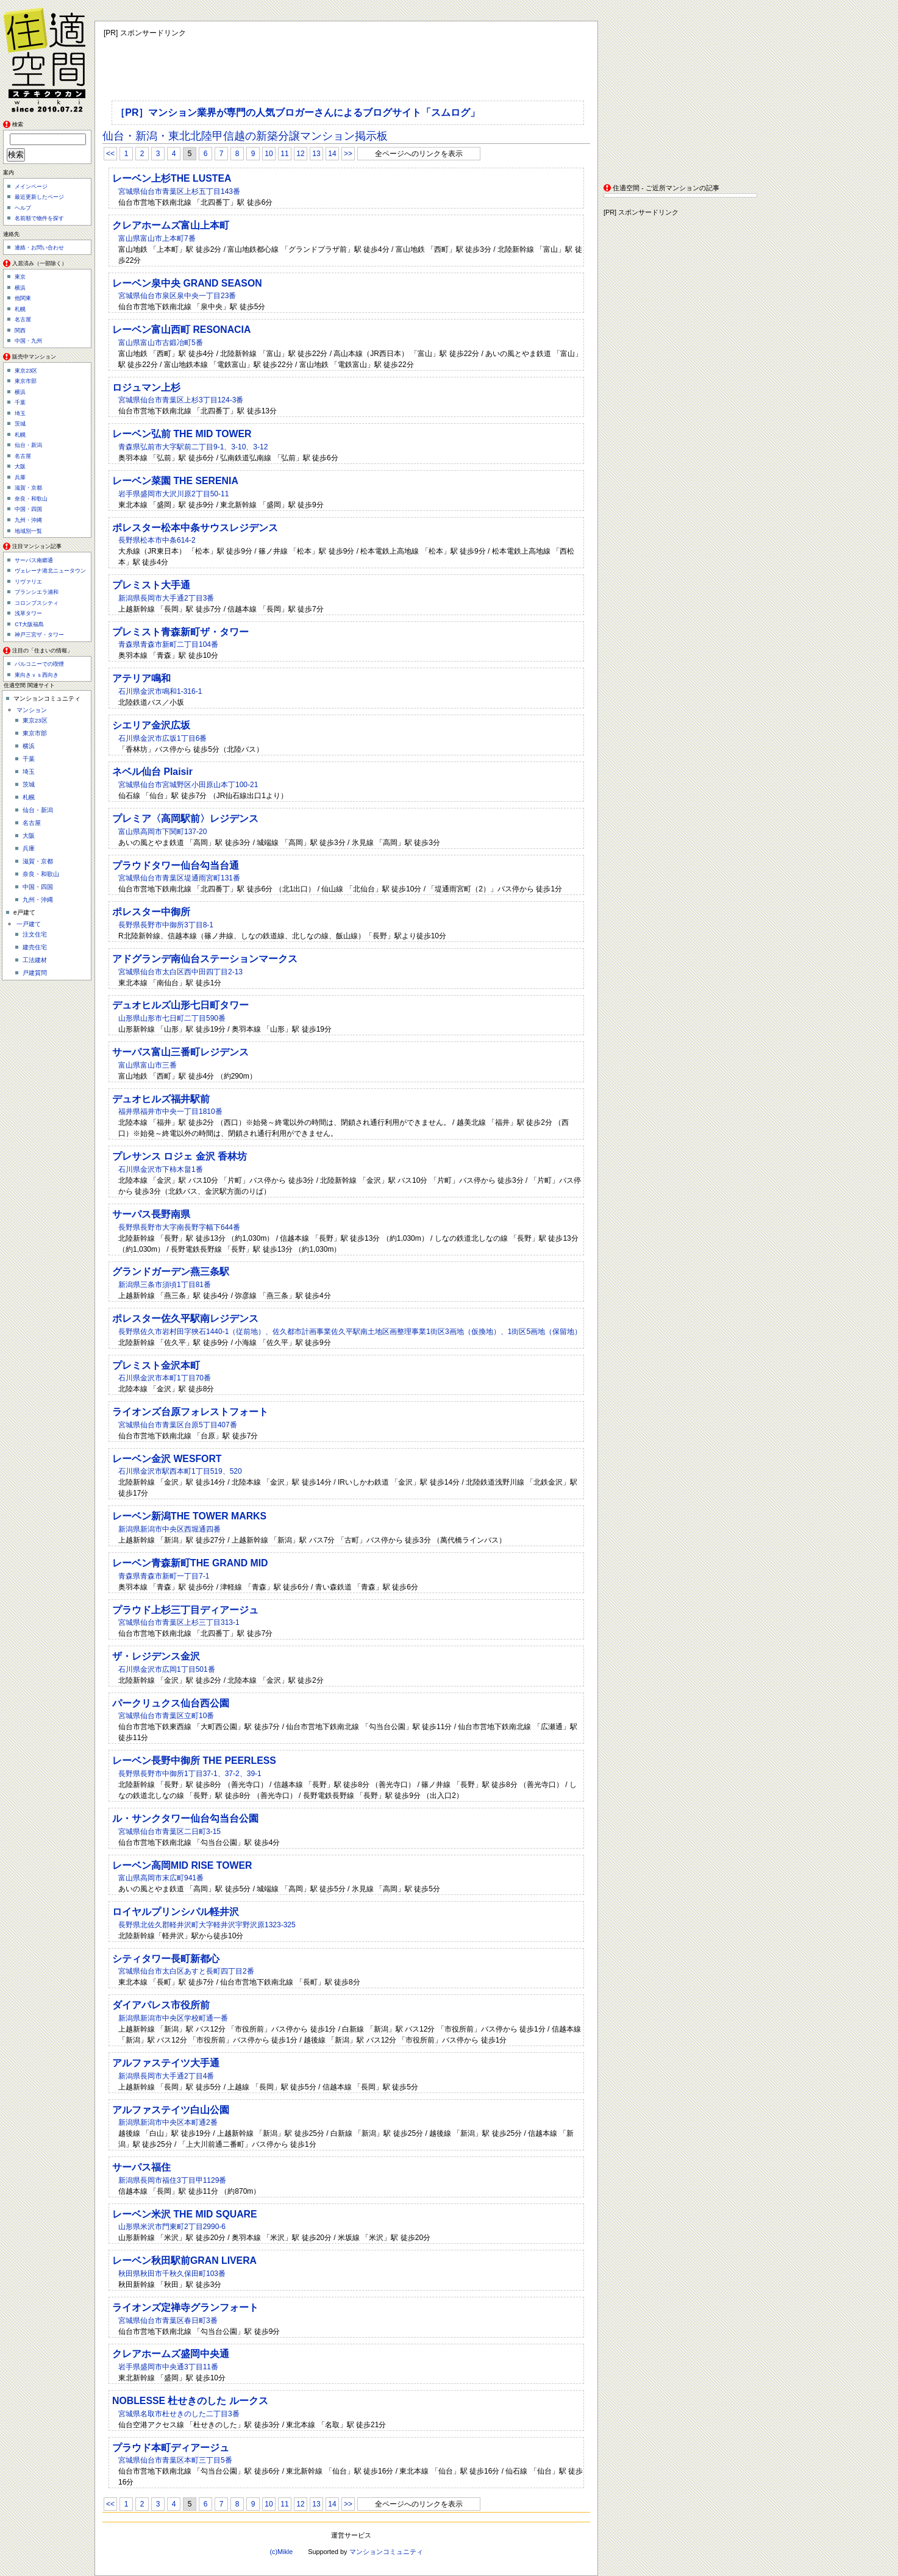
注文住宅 (35, 934)
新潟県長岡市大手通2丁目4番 (166, 2076)
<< (110, 153)
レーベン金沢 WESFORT (167, 1459)
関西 (20, 330)
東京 (20, 277)
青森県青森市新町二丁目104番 (168, 644)
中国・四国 (28, 509)
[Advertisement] (680, 97)
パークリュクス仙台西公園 (170, 1703)
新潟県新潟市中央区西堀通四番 (169, 1529)
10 (269, 153)
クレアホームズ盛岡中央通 (170, 2354)
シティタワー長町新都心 (165, 1958)
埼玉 (20, 413)
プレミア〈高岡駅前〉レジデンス (185, 818)
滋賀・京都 (28, 488)
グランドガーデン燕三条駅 (170, 1271)
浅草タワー (28, 613)
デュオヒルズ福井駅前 (161, 1099)
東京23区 (26, 371)
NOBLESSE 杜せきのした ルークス (190, 2401)
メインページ (31, 187)
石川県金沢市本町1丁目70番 (164, 1378)
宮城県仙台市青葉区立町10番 (166, 1715)
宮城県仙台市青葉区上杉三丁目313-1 (179, 1622)
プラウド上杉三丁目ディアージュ (185, 1610)
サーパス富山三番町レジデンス (180, 1052)
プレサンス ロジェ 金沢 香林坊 (179, 1156)
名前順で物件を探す (39, 218)
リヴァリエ (28, 582)
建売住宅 (35, 947)
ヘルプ (23, 208)
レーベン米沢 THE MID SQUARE (184, 2214)
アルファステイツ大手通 (165, 2063)
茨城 (20, 424)
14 (332, 153)
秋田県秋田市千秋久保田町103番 (172, 2273)
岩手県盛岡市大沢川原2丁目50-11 (173, 494)
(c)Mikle (281, 2551)
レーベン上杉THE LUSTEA (171, 178)
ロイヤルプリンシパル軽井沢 (175, 1912)
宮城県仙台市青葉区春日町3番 (168, 2320)
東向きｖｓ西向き (37, 675)
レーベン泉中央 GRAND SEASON (187, 283)
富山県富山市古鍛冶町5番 (160, 342)
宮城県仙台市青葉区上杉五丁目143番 (179, 191)
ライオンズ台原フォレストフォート (190, 1412)
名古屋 (23, 319)
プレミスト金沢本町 (156, 1365)
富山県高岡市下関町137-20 (162, 831)
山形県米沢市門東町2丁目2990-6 (172, 2226)
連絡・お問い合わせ (39, 247)
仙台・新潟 (28, 445)
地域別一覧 (28, 531)
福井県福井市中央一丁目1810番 (170, 1111)
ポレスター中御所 (151, 912)
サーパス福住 (141, 2167)
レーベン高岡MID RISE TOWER (182, 1865)
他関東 (23, 298)
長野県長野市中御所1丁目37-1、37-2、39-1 (190, 1773)
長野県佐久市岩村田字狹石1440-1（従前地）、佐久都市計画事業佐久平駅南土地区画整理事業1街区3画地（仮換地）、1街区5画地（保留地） (350, 1331)
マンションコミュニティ (386, 2551)
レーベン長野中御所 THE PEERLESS (194, 1760)
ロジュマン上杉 (146, 387)
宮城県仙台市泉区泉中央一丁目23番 (177, 295)
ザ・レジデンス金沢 (156, 1656)
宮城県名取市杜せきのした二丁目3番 (179, 2414)
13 (316, 153)
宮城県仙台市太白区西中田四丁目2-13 (180, 972)
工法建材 (35, 960)
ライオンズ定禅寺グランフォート (185, 2307)
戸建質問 (35, 972)
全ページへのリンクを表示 (419, 153)
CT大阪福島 (29, 624)
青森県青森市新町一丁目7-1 (163, 1576)
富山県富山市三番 (147, 1065)
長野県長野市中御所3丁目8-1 (165, 925)
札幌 (20, 309)
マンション (31, 710)
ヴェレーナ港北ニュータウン (50, 571)
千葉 (20, 402)
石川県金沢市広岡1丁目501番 (166, 1669)
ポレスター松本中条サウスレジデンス (195, 528)
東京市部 (26, 381)
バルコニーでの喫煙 (39, 664)
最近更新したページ (39, 197)
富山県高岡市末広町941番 (161, 1878)
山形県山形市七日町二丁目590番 (172, 1018)
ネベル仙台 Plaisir (152, 771)
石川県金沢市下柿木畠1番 (160, 1169)
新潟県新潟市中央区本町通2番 (168, 2122)
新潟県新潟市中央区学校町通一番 (173, 2018)
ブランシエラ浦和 (37, 592)
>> (348, 153)
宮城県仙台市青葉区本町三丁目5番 (175, 2460)
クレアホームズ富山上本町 (170, 225)
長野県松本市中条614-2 (157, 540)
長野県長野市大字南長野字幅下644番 (179, 1227)
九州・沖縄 (28, 520)
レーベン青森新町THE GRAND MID (190, 1563)
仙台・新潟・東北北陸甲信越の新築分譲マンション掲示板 (245, 136)
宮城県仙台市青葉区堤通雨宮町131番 (179, 878)
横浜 (20, 288)
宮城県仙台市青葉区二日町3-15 (169, 1831)
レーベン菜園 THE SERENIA (175, 481)
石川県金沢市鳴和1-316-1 (160, 691)
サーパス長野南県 (151, 1214)
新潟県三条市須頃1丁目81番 (164, 1284)
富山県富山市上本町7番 (157, 238)
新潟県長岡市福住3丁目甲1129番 (172, 2180)
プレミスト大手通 (151, 585)
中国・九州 (28, 341)
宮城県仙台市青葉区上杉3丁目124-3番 (180, 400)
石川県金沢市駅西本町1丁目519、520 (180, 1471)
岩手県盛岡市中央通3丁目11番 (168, 2367)
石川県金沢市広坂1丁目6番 (162, 738)
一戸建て (28, 924)
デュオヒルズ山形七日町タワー (180, 1005)
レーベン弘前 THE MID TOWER (181, 434)
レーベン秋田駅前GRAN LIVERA (184, 2260)
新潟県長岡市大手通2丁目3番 (166, 598)
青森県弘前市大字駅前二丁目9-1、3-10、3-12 (193, 447)
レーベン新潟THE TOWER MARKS (189, 1516)
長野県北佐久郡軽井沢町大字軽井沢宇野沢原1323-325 (207, 1925)
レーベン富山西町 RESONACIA (181, 329)
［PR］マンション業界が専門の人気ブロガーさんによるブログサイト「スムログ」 (297, 112)
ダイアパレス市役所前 (161, 2005)
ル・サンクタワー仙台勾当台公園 (185, 1818)
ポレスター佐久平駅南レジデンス (185, 1318)
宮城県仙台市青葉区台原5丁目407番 (177, 1425)
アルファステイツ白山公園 (170, 2110)
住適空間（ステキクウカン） (48, 58)
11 (284, 153)
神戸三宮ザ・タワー (39, 635)
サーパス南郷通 (34, 560)
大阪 (20, 466)
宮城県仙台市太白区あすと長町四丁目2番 (186, 1971)
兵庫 (20, 477)
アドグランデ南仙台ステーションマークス (205, 959)
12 (300, 153)
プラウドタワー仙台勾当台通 (175, 865)
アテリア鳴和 (141, 678)
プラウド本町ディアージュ (170, 2447)
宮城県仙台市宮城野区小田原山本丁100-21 (188, 784)
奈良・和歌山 (31, 499)
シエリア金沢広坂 (151, 725)
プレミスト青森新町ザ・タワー (180, 632)
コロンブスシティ (37, 603)
